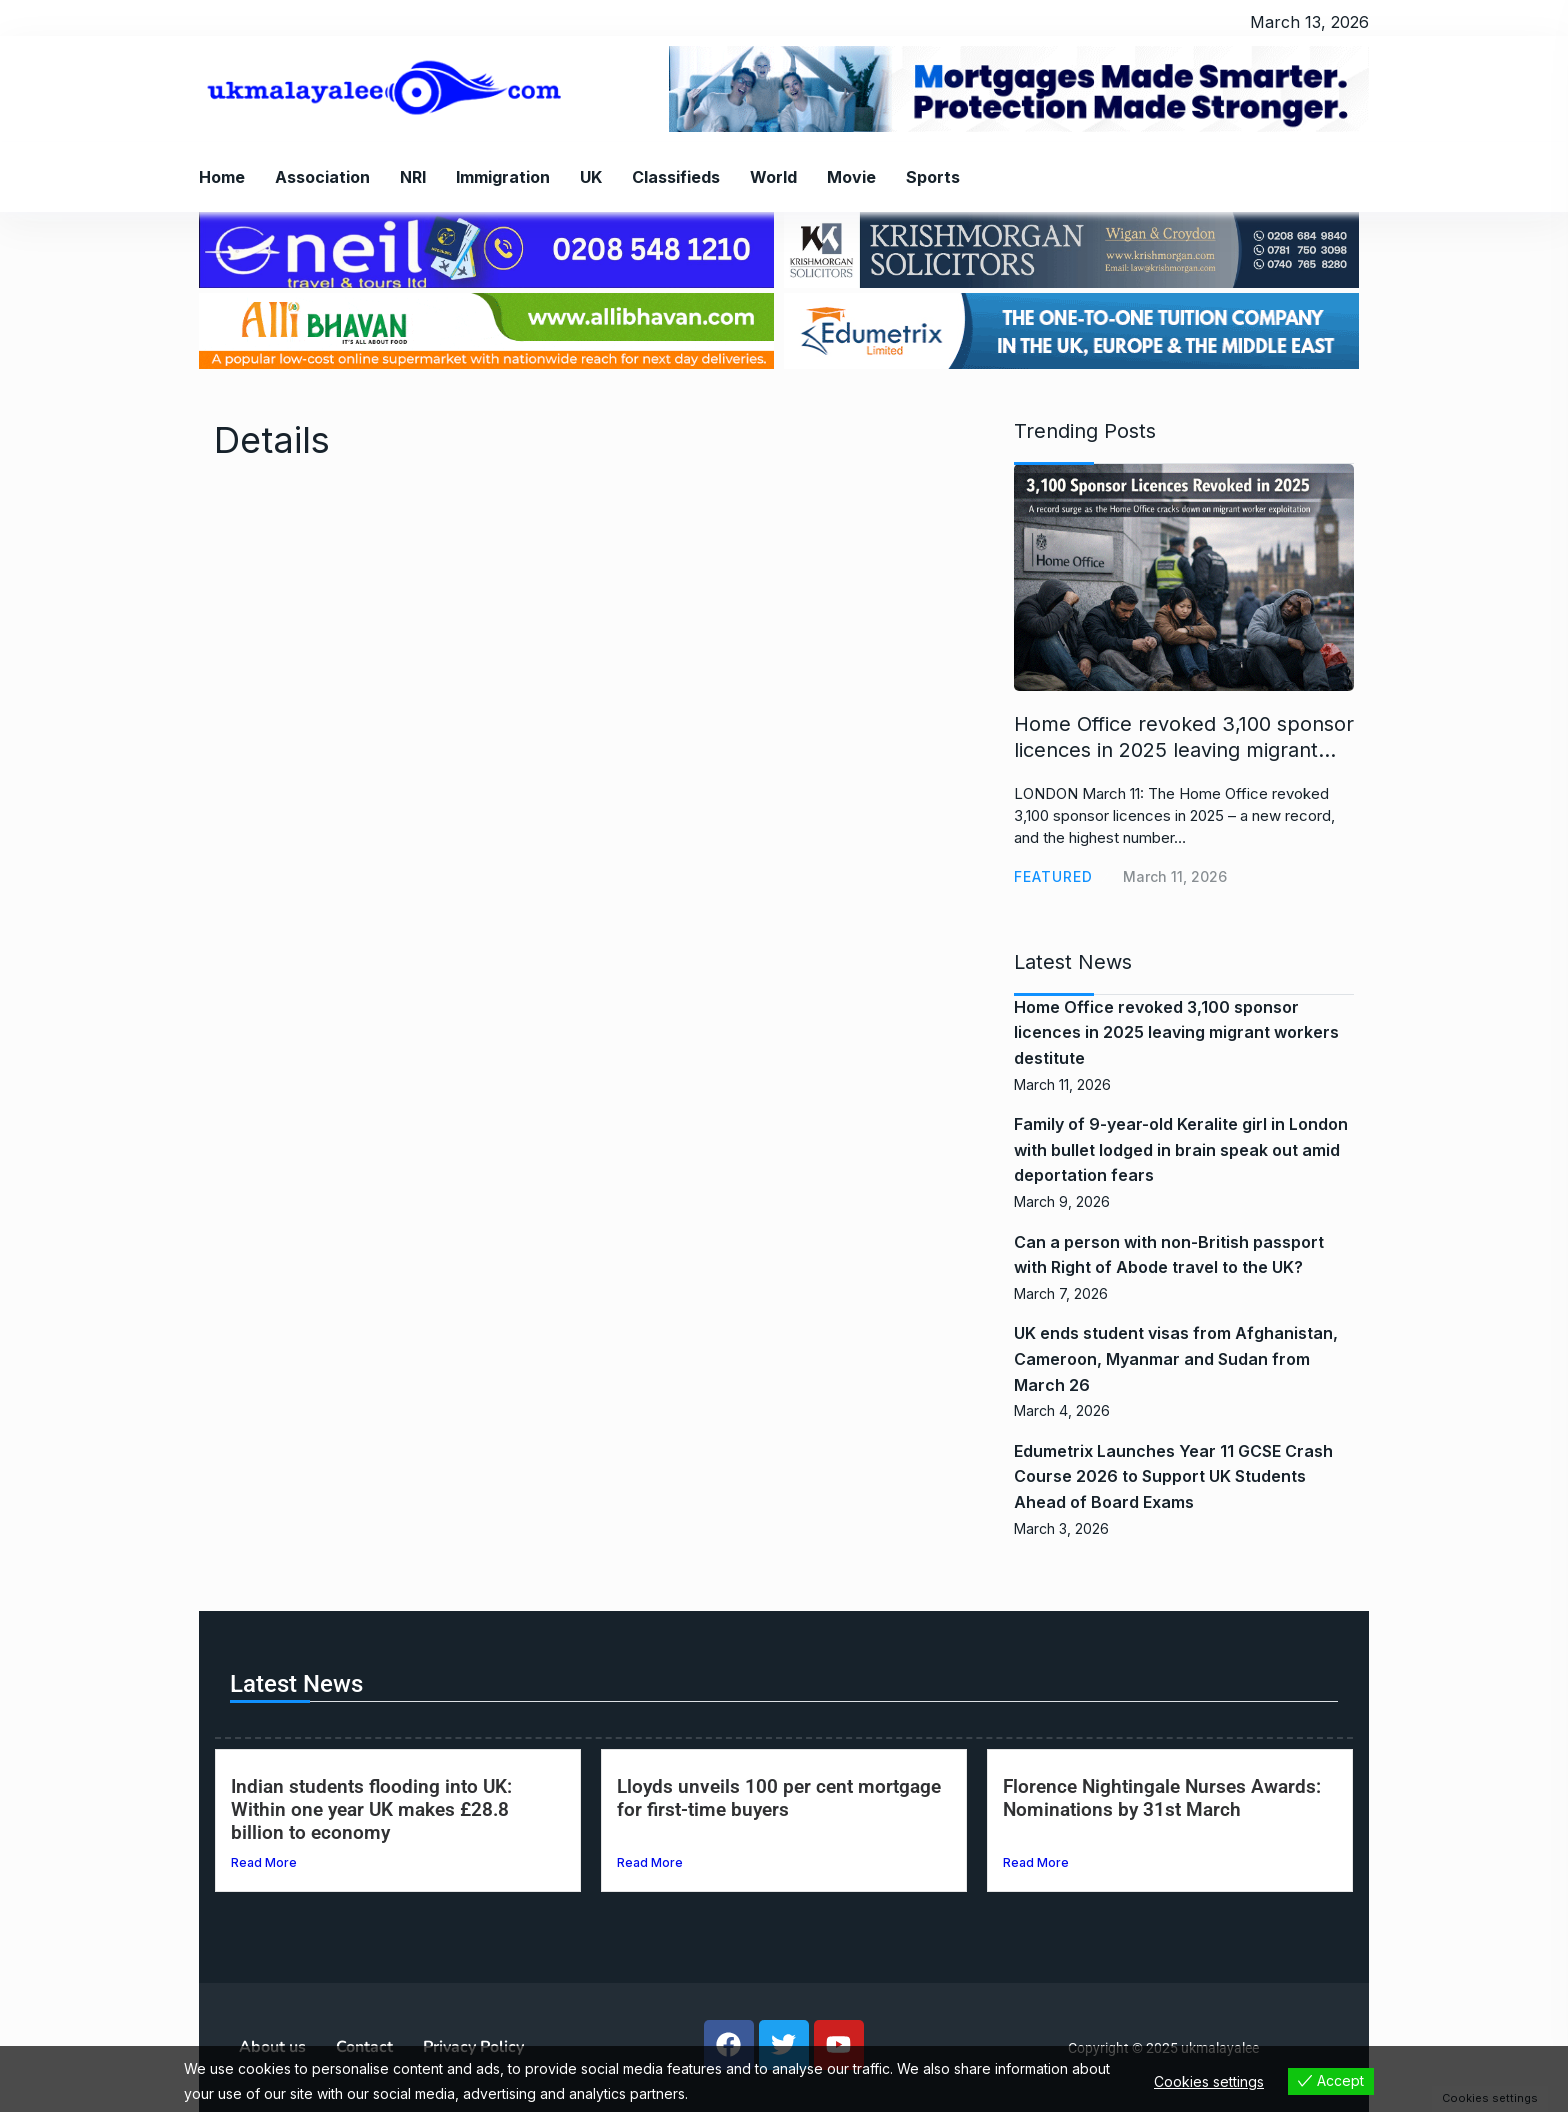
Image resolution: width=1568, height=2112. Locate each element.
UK (591, 177)
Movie (851, 177)
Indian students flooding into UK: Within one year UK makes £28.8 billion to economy (371, 1809)
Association (322, 177)
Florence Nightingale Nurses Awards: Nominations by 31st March (1162, 1798)
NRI (413, 177)
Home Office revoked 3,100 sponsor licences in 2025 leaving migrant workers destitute (1176, 1032)
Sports (933, 177)
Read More (264, 1862)
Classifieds (676, 177)
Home (222, 177)
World (773, 177)
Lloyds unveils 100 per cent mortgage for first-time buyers (779, 1798)
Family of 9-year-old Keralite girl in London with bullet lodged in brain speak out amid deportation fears (1181, 1149)
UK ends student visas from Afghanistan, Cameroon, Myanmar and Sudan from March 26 (1176, 1358)
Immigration (503, 177)
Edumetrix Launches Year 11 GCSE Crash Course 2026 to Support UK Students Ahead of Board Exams (1173, 1476)
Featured (1053, 876)
